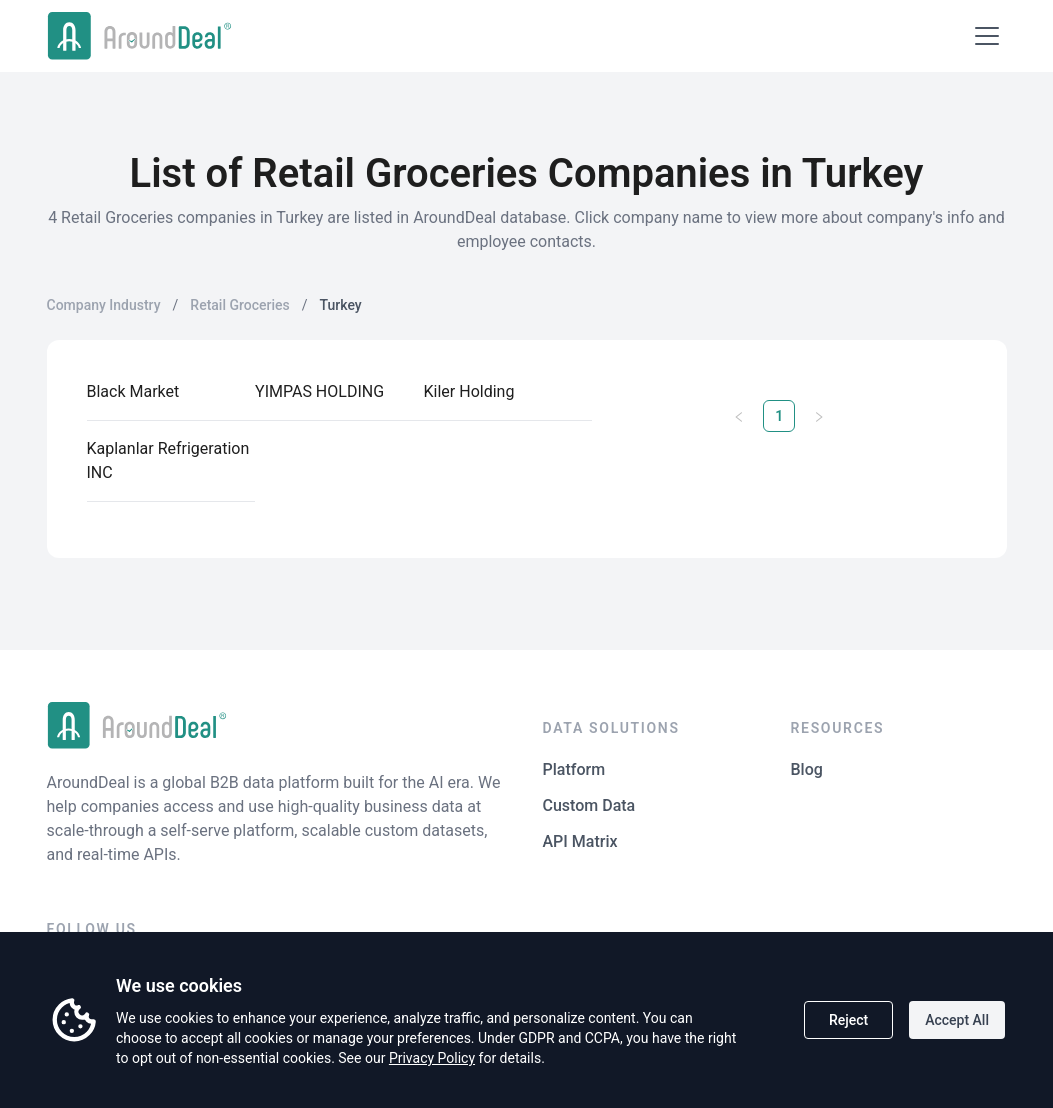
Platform (574, 769)
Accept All (957, 1020)
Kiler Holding (469, 391)
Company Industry (104, 305)
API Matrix (580, 841)
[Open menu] (987, 36)
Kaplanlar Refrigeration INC (168, 460)
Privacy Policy (432, 1058)
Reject (848, 1020)
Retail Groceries (239, 305)
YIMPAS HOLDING (319, 391)
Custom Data (589, 805)
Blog (807, 769)
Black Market (133, 391)
